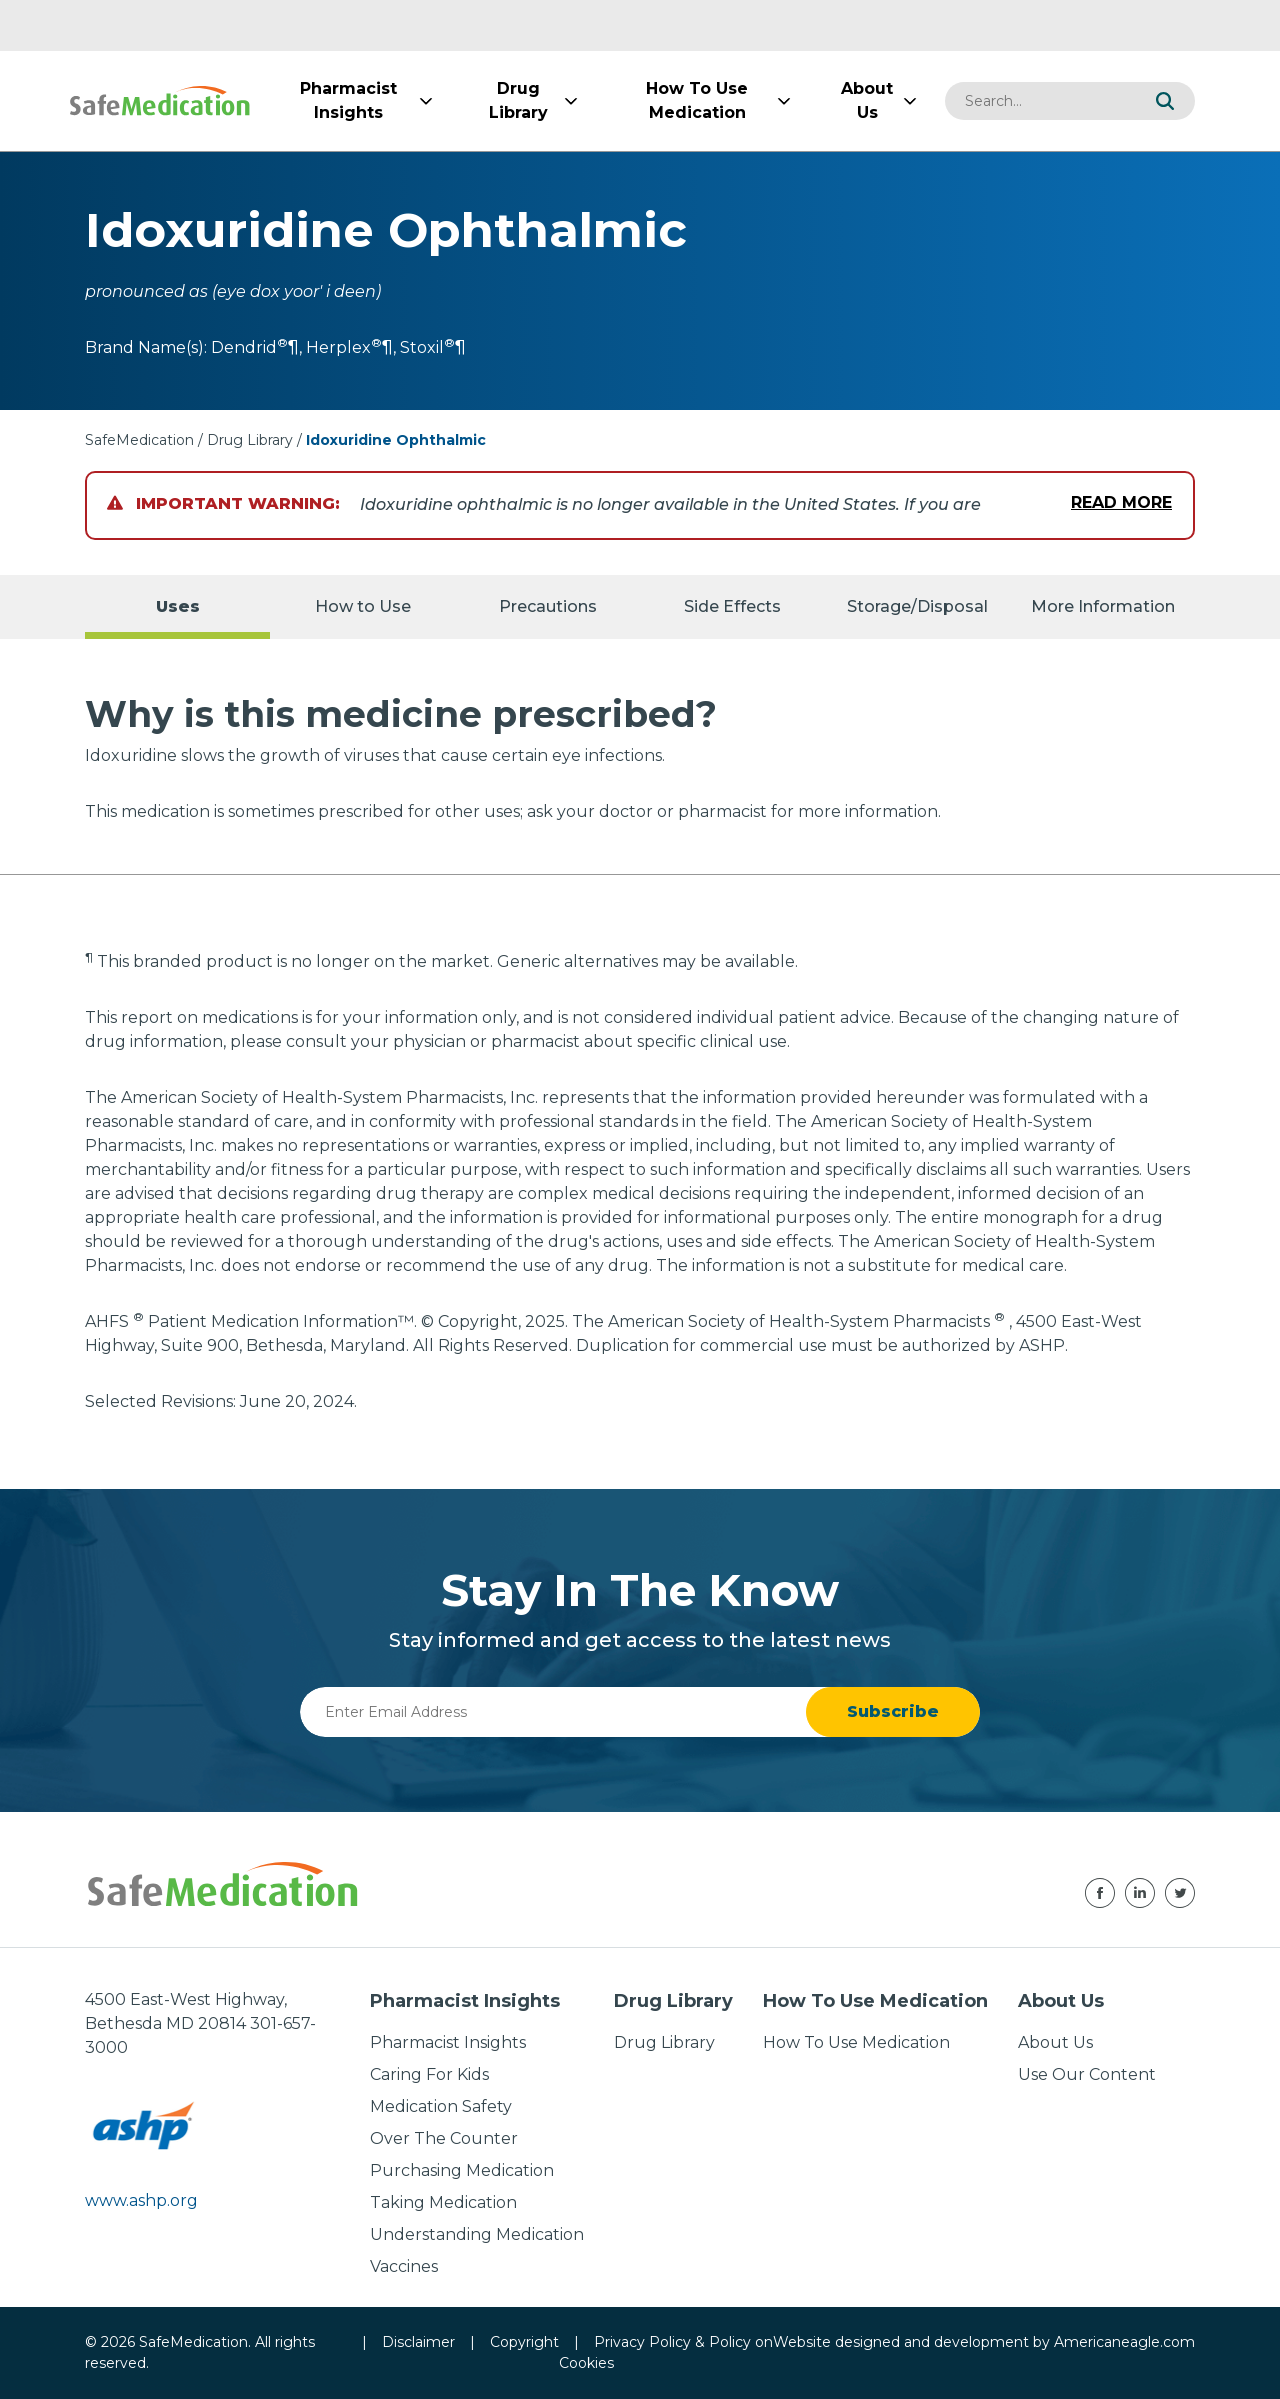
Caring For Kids (429, 2074)
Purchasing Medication (462, 2170)
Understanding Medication (477, 2234)
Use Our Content (1087, 2074)
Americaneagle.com (1124, 2342)
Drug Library (250, 440)
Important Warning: (223, 503)
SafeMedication (139, 440)
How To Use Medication (856, 2042)
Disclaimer (418, 2342)
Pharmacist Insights (448, 2042)
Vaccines (404, 2266)
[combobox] (1040, 101)
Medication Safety (441, 2106)
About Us (1055, 2042)
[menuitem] (348, 101)
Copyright (524, 2342)
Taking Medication (443, 2202)
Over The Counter (444, 2138)
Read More (1121, 502)
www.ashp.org (141, 2200)
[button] (1165, 101)
